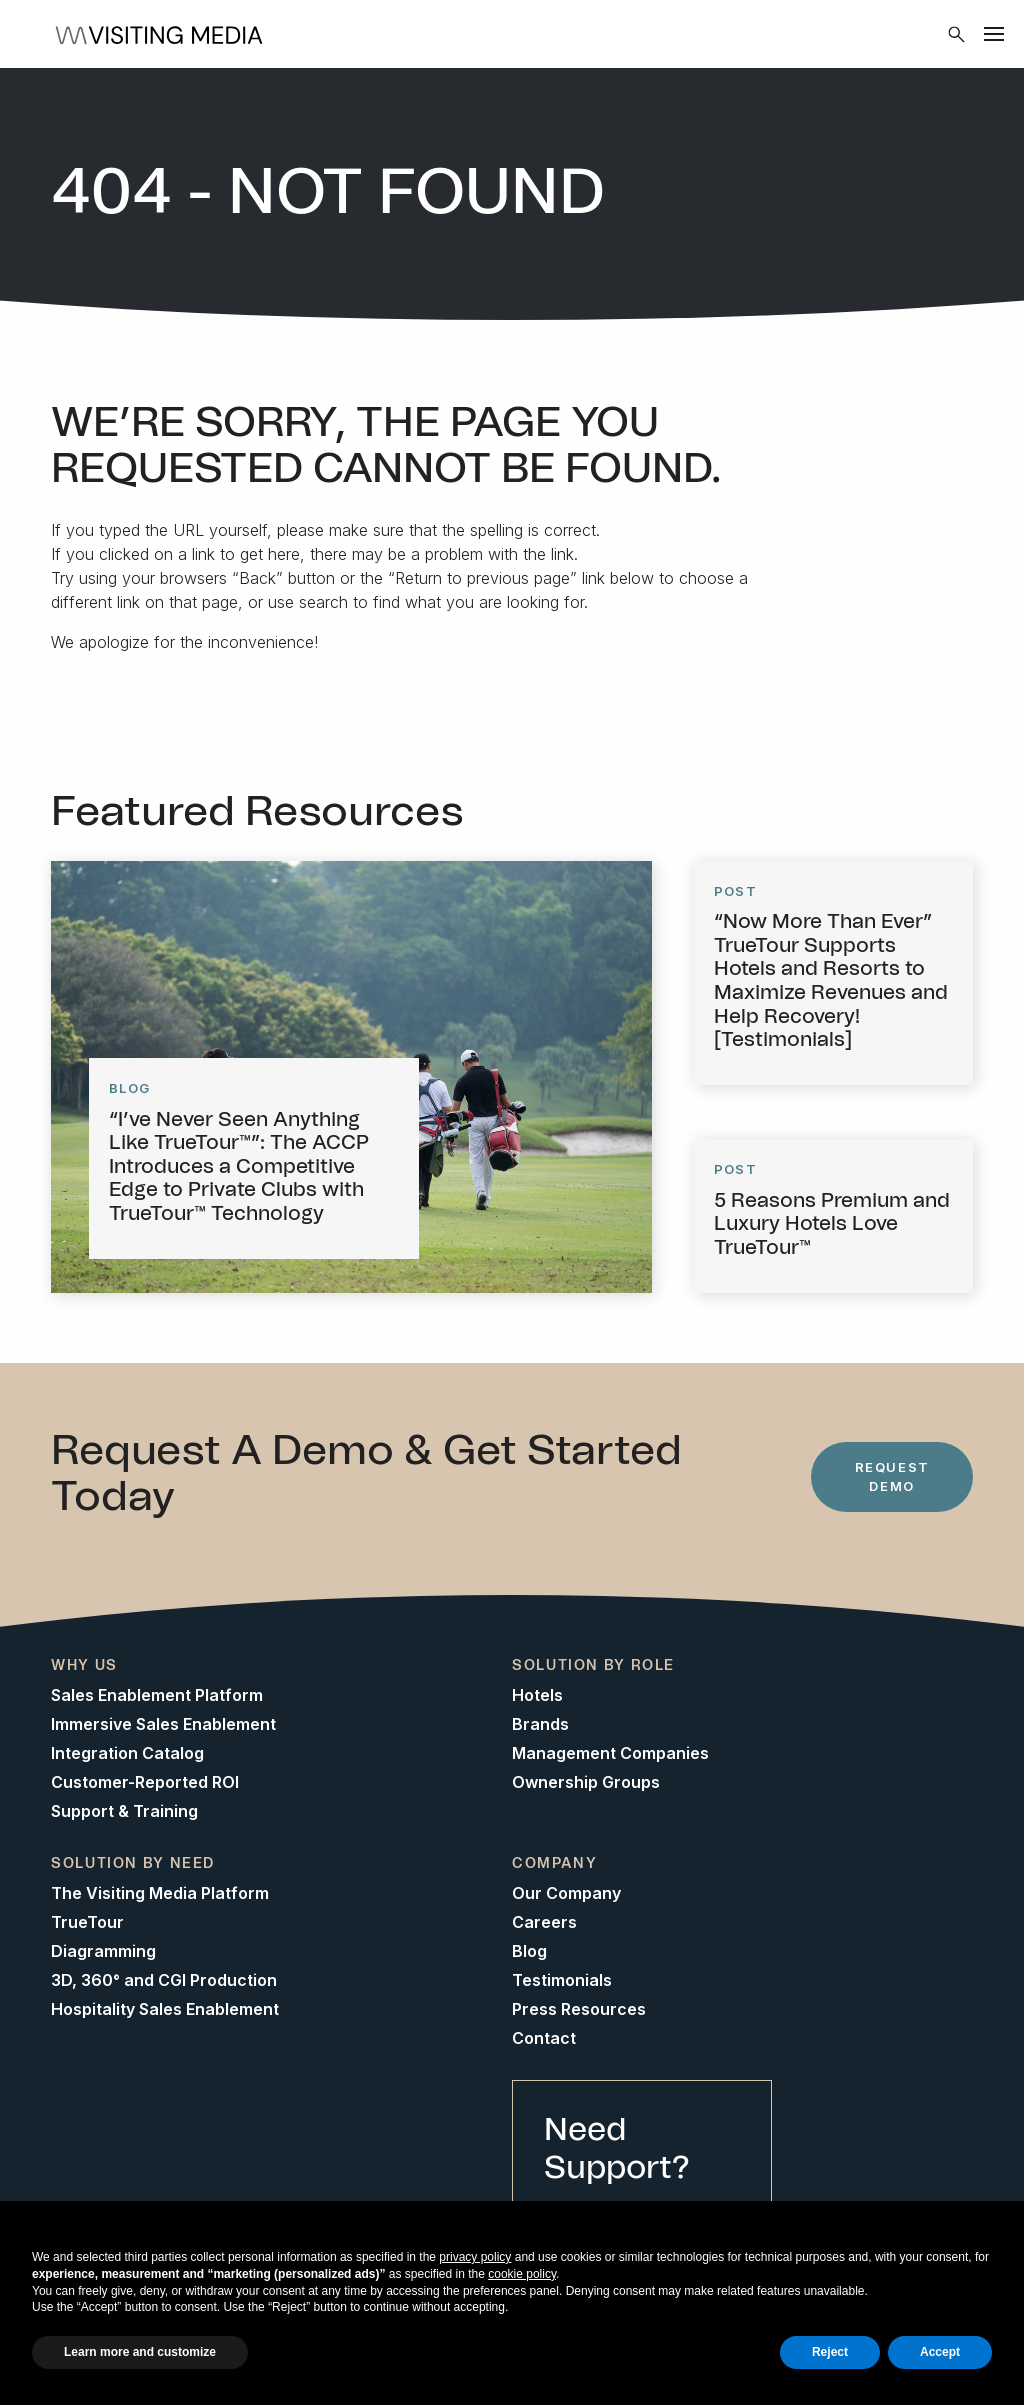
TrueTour (87, 1922)
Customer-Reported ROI (145, 1782)
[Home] (165, 34)
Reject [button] (830, 2352)
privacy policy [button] (475, 2257)
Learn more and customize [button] (140, 2352)
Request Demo (892, 1476)
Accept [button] (940, 2352)
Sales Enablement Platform (157, 1695)
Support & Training (124, 1811)
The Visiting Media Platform (160, 1893)
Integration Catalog (127, 1753)
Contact (544, 2038)
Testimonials (562, 1980)
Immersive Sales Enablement (163, 1724)
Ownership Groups (586, 1782)
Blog (529, 1951)
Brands (540, 1724)
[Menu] (994, 34)
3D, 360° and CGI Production (164, 1980)
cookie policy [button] (522, 2274)
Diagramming (103, 1951)
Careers (544, 1922)
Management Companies (610, 1753)
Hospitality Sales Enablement (165, 2009)
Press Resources (579, 2009)
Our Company (566, 1893)
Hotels (537, 1695)
